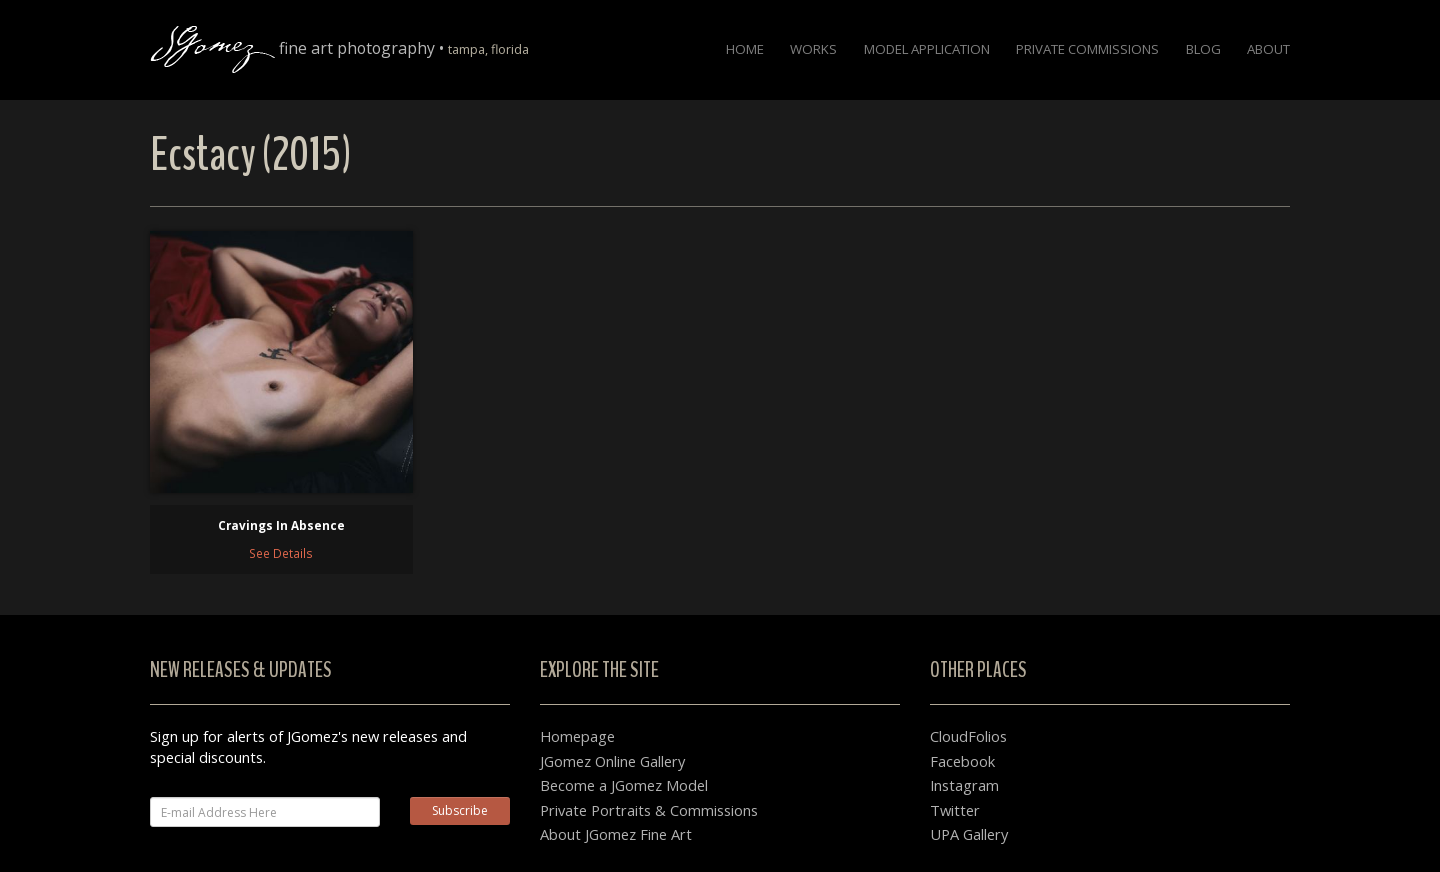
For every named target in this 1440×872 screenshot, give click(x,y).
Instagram (964, 785)
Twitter (955, 810)
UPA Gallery (969, 834)
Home (745, 49)
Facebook (962, 761)
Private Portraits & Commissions (649, 810)
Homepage (577, 736)
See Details (281, 553)
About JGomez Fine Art (616, 834)
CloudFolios (968, 736)
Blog (1203, 49)
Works (813, 49)
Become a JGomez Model (624, 785)
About (1268, 49)
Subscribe (460, 810)
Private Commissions (1087, 49)
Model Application (927, 49)
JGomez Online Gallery (612, 761)
